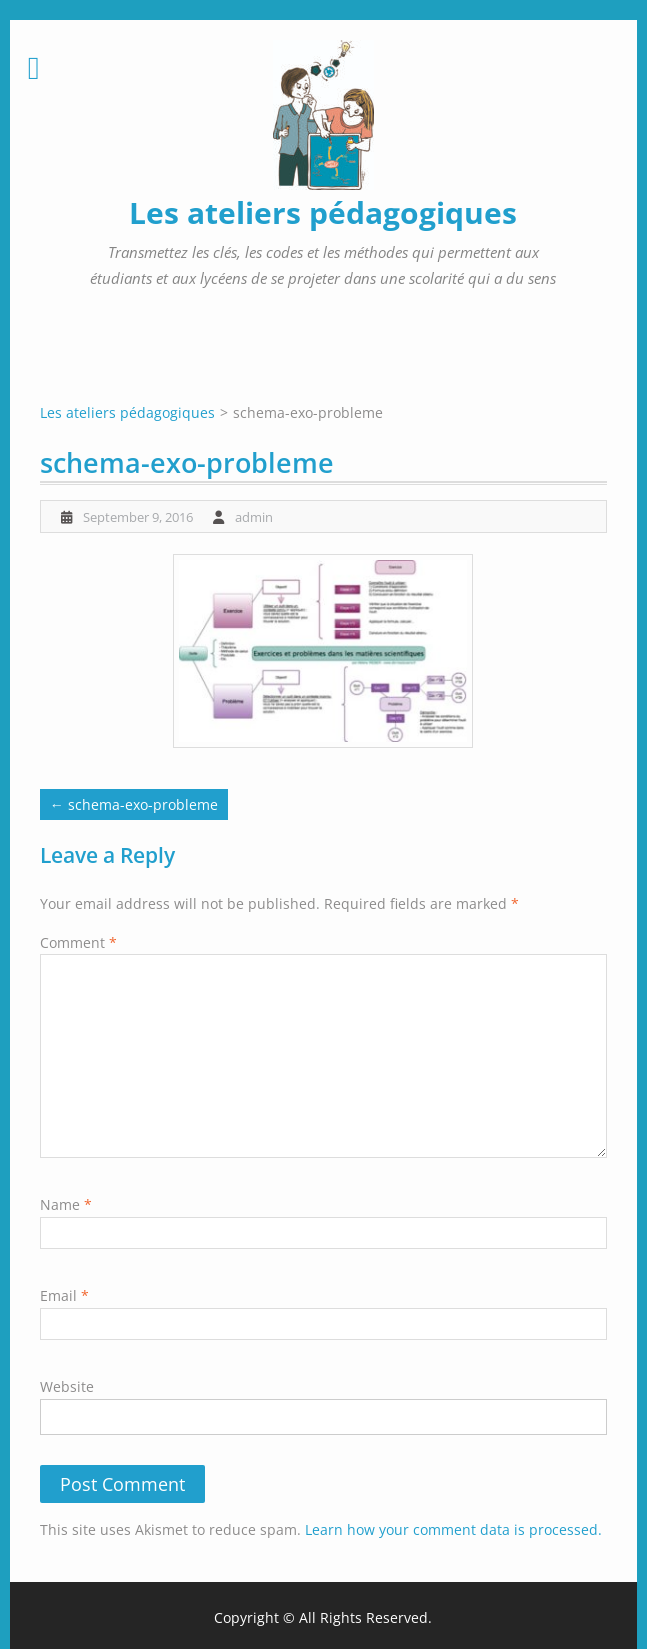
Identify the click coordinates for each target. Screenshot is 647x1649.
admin (254, 517)
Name (66, 1204)
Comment (78, 942)
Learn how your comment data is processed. (453, 1529)
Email (64, 1295)
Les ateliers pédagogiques (323, 212)
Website (67, 1386)
